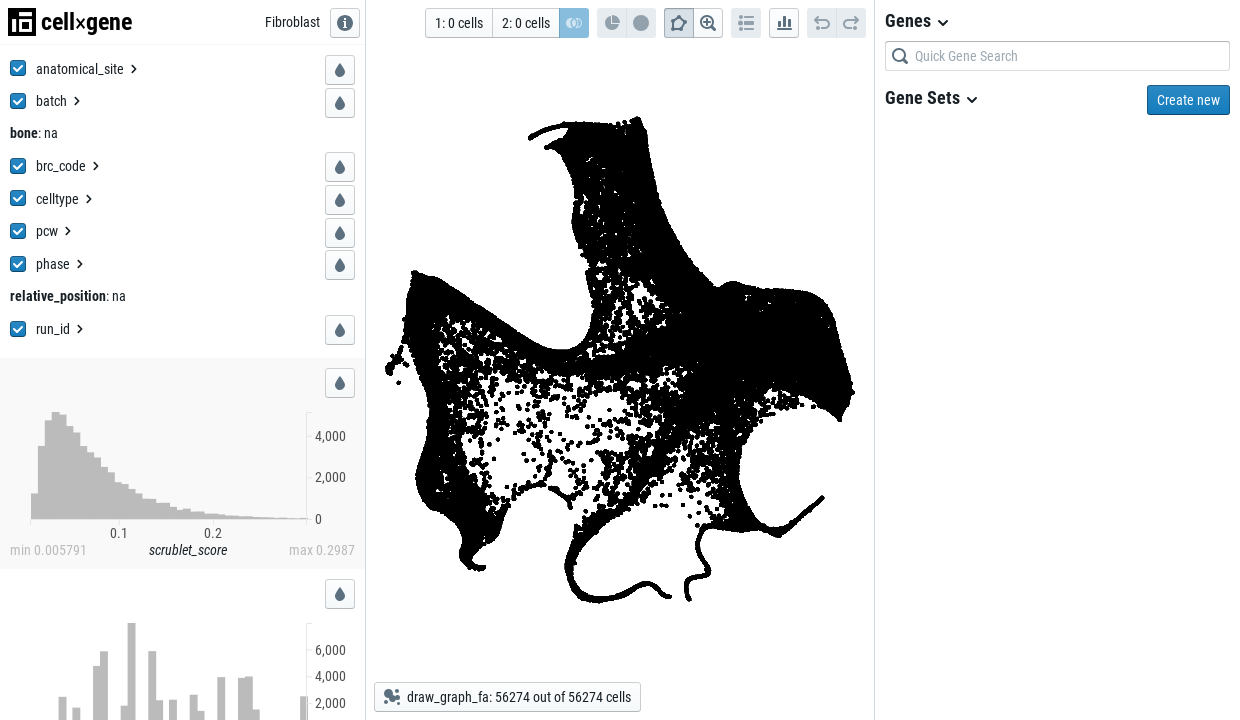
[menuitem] (87, 69)
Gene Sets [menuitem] (932, 97)
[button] (340, 70)
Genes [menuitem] (918, 20)
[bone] (24, 133)
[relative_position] (58, 296)
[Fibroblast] (292, 22)
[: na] (48, 133)
